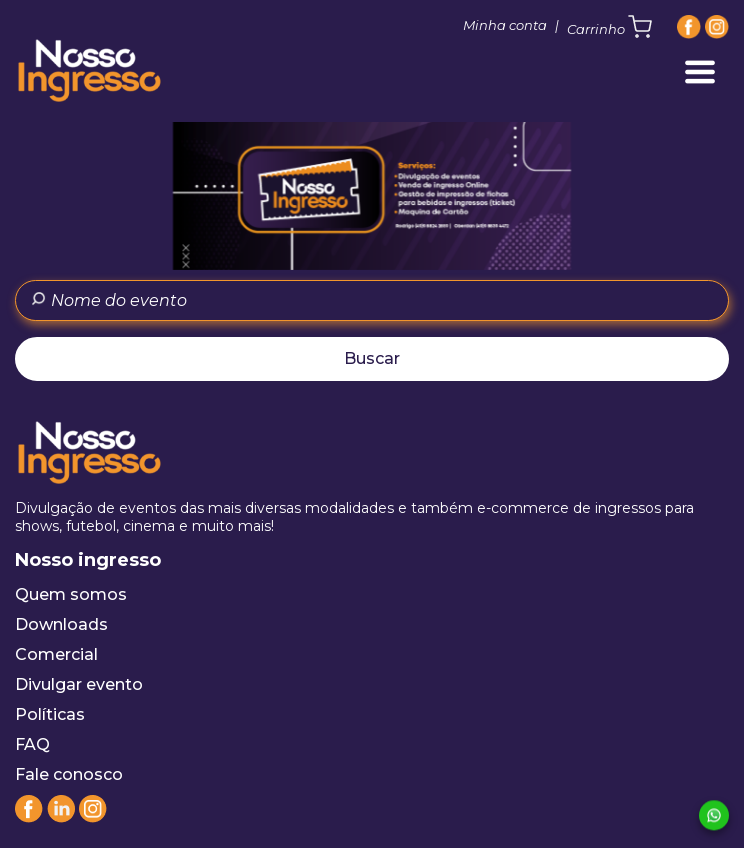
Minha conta (505, 25)
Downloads (61, 624)
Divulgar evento (79, 684)
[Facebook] (689, 27)
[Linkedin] (61, 817)
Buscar (372, 358)
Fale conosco (69, 774)
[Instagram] (717, 27)
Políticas (50, 714)
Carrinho (609, 27)
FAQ (32, 744)
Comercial (56, 654)
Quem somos (71, 594)
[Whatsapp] (714, 816)
